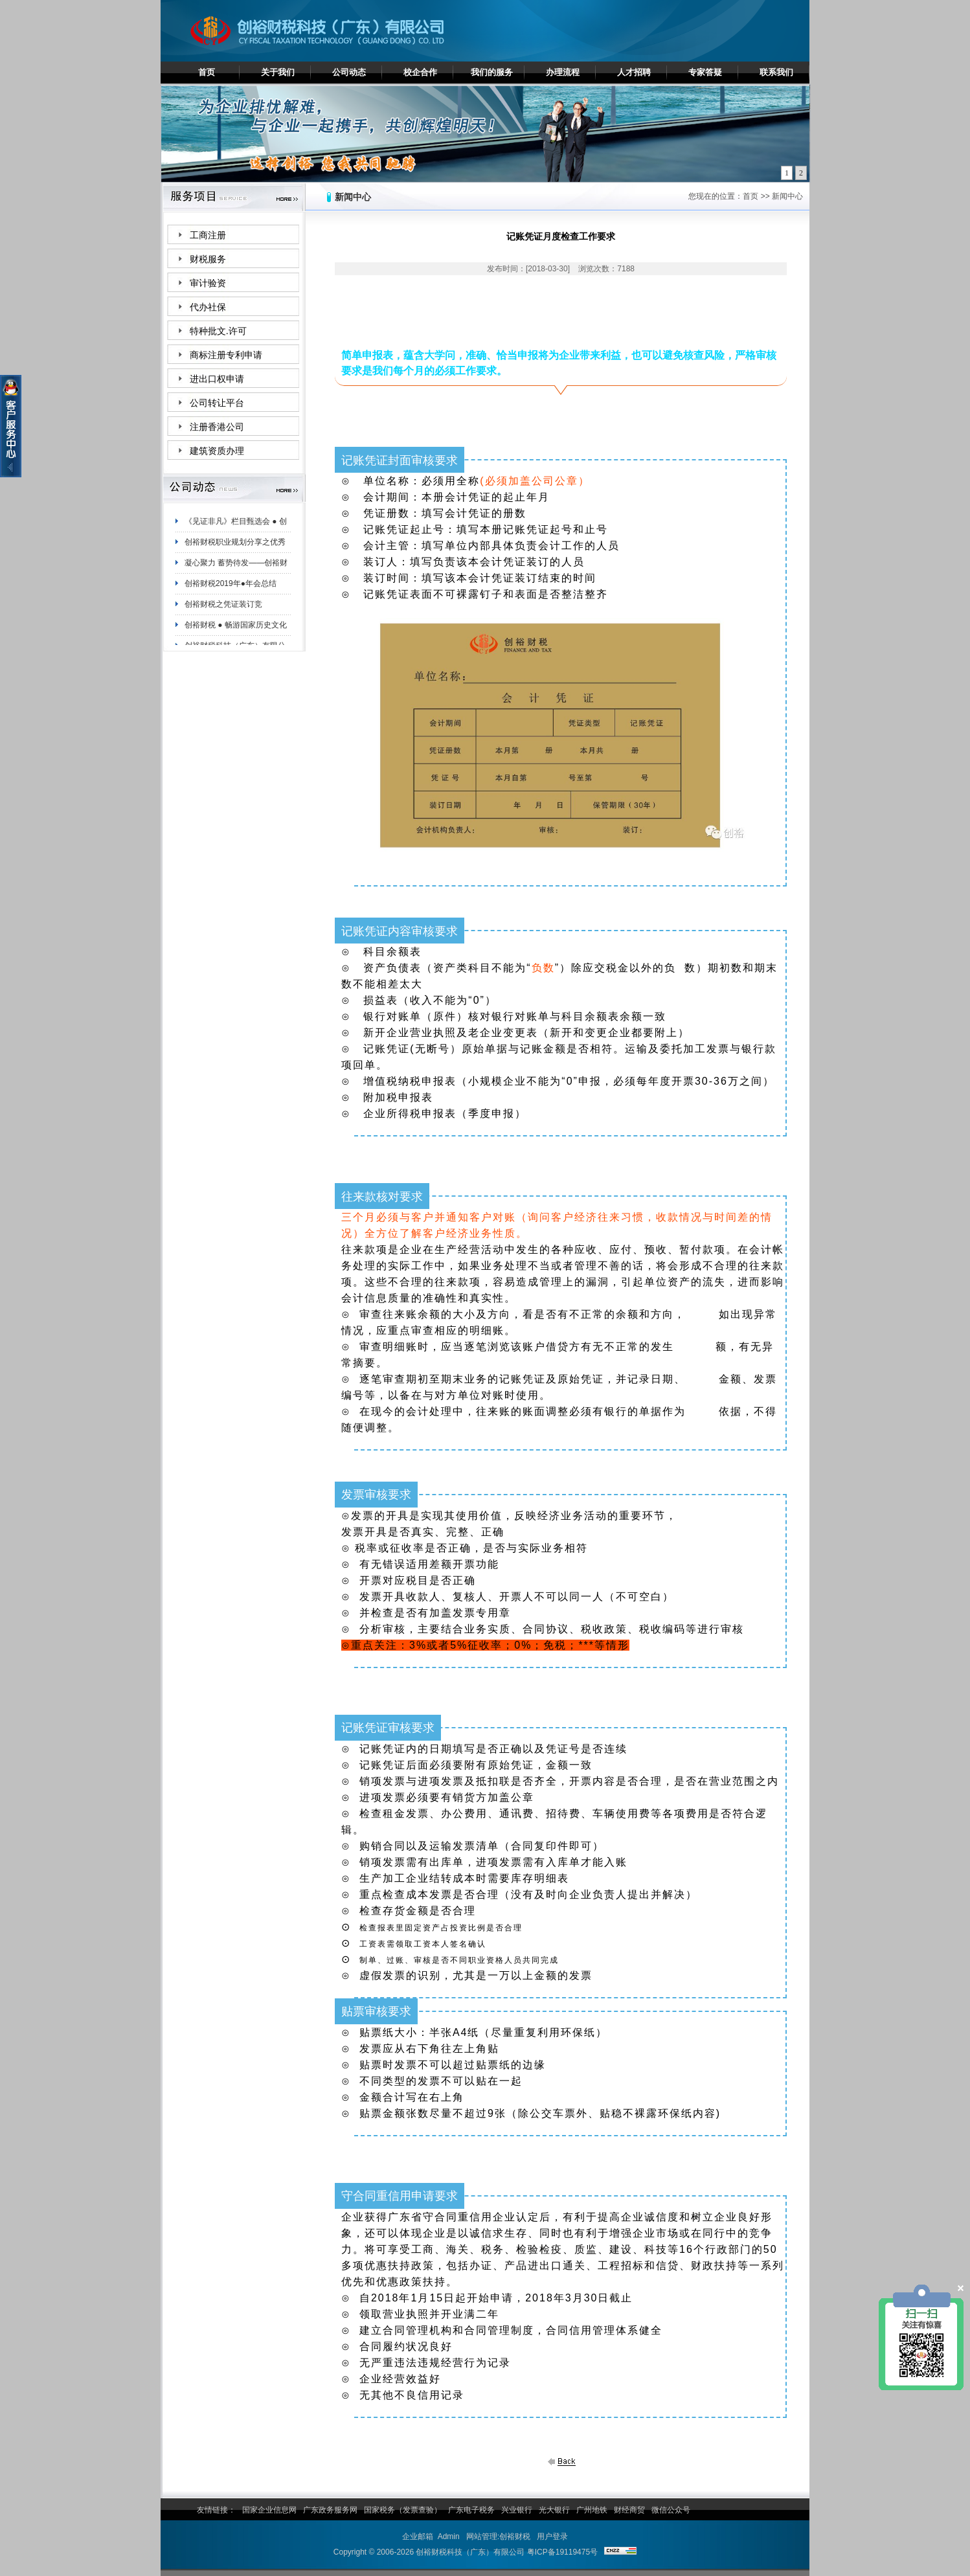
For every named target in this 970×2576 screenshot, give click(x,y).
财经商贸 (629, 2509)
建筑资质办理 (217, 451)
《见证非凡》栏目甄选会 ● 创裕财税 (236, 528)
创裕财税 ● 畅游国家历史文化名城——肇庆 (236, 632)
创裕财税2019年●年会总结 (230, 588)
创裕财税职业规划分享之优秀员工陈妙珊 (235, 549)
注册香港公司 (217, 427)
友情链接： (216, 2509)
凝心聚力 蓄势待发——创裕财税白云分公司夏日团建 (236, 570)
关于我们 (278, 72)
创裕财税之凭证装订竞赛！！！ (223, 611)
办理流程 (563, 72)
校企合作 (420, 72)
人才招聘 (634, 72)
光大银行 (554, 2509)
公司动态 (349, 72)
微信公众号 (670, 2509)
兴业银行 (516, 2509)
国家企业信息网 (269, 2509)
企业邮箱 (417, 2536)
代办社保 (208, 307)
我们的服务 (492, 72)
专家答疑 (705, 72)
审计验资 (208, 283)
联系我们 (776, 72)
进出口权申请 (217, 379)
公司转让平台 (217, 403)
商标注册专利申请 (226, 355)
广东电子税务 (471, 2509)
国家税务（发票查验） (403, 2509)
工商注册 (208, 235)
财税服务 (208, 259)
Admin (449, 2536)
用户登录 (552, 2536)
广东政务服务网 (330, 2509)
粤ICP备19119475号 (562, 2552)
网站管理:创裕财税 (498, 2536)
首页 (206, 72)
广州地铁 (591, 2509)
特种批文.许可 (218, 331)
